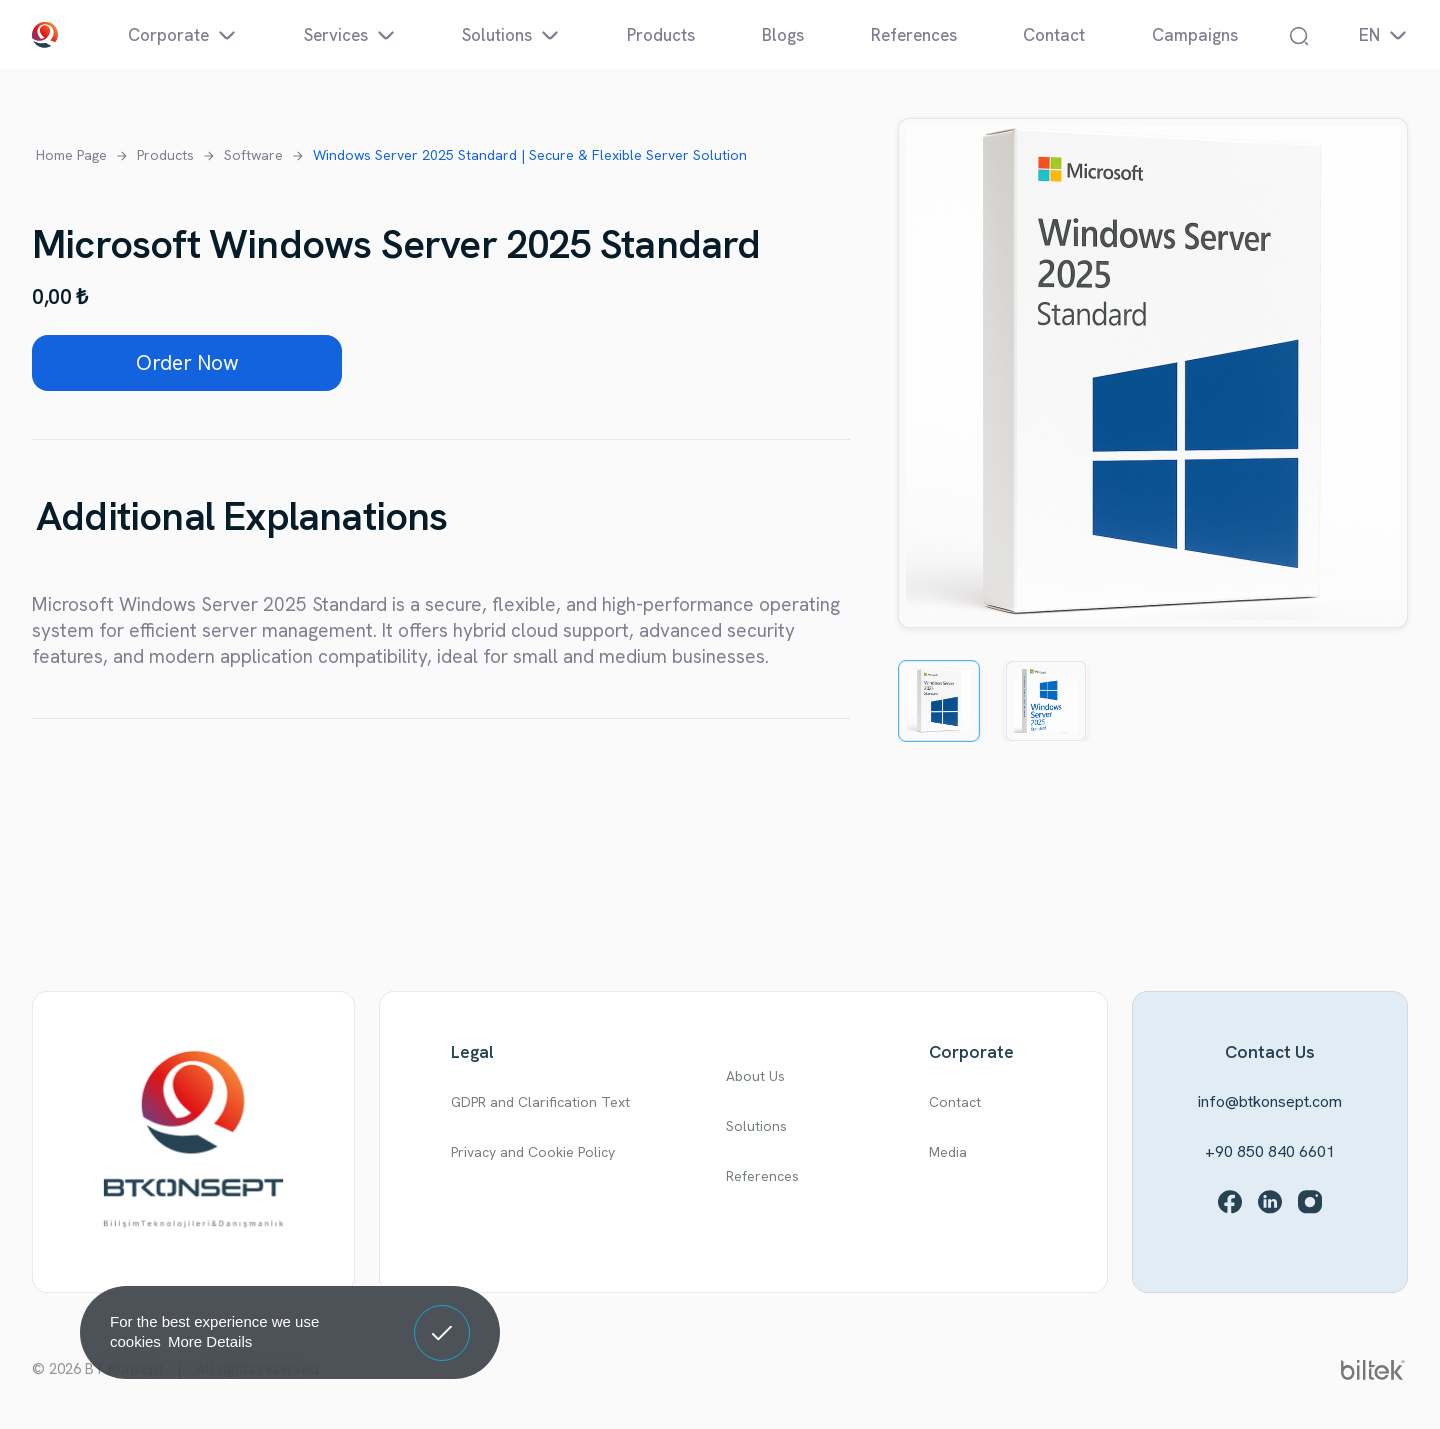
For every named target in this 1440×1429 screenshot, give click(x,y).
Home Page (71, 155)
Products (165, 155)
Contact (955, 1102)
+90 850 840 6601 (1270, 1151)
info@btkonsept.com (1270, 1101)
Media (948, 1152)
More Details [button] (210, 1341)
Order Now (187, 362)
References (762, 1176)
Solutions (756, 1126)
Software (253, 155)
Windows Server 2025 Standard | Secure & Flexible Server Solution (530, 155)
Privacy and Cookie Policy (533, 1152)
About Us (755, 1076)
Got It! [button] (442, 1318)
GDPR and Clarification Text (540, 1102)
